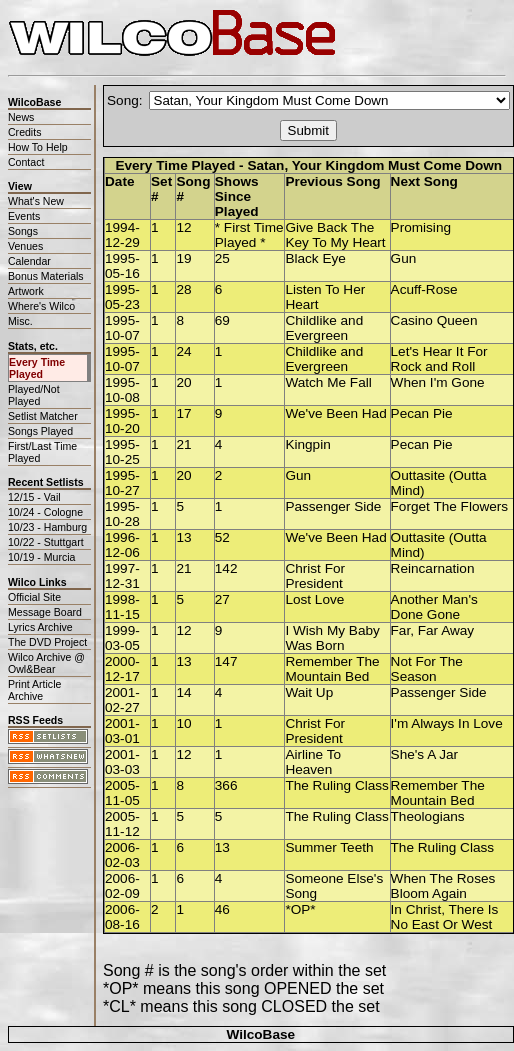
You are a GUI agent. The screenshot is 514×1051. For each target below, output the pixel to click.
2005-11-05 (122, 793)
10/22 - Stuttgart (46, 542)
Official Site (34, 597)
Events (24, 216)
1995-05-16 (122, 266)
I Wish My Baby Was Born (332, 638)
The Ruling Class (337, 785)
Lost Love (314, 599)
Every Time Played (37, 368)
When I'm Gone (438, 382)
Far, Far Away (433, 630)
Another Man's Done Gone (434, 607)
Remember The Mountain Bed (332, 669)
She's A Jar (425, 754)
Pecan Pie (422, 413)
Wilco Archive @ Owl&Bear (46, 663)
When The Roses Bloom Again (443, 886)
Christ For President (315, 576)
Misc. (20, 321)
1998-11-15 (122, 607)
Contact (26, 162)
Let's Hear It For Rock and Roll (439, 359)
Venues (25, 246)
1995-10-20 (122, 421)
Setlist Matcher (43, 416)
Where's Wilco (41, 306)
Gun (404, 258)
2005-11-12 (122, 824)
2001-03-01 (122, 731)
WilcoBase (260, 1034)
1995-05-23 (122, 297)
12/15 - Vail (34, 497)
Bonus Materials (46, 276)
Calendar (29, 261)
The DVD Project (47, 642)
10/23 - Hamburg (47, 527)
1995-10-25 (122, 452)
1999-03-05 (122, 638)
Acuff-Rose (424, 289)
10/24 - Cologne (45, 512)
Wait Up (309, 692)
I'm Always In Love (447, 723)
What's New (36, 201)
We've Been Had (335, 413)
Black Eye (315, 258)
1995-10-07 (122, 328)
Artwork (26, 291)
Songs (23, 231)
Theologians (428, 816)
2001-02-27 (122, 700)
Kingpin (307, 444)
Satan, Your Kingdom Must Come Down (374, 165)
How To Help (38, 147)
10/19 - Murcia (41, 557)
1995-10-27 (122, 483)
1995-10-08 (122, 390)
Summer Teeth (329, 847)
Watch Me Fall (328, 382)
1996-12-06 (122, 545)
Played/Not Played (34, 395)
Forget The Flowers (450, 506)
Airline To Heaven (313, 762)
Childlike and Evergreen (324, 328)
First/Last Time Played (42, 452)
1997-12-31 (122, 576)
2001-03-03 (122, 762)
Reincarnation (433, 568)
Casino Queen (434, 320)
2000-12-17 (122, 669)
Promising (421, 227)
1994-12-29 (122, 235)
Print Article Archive (34, 690)
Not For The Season (427, 669)
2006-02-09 (122, 886)
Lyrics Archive (40, 627)
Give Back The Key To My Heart (335, 235)
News (21, 117)
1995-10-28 (122, 514)
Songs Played (40, 431)
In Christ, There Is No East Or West (445, 917)
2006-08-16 (122, 917)
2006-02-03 (122, 855)
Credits (24, 132)
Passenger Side (333, 506)
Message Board (45, 612)
